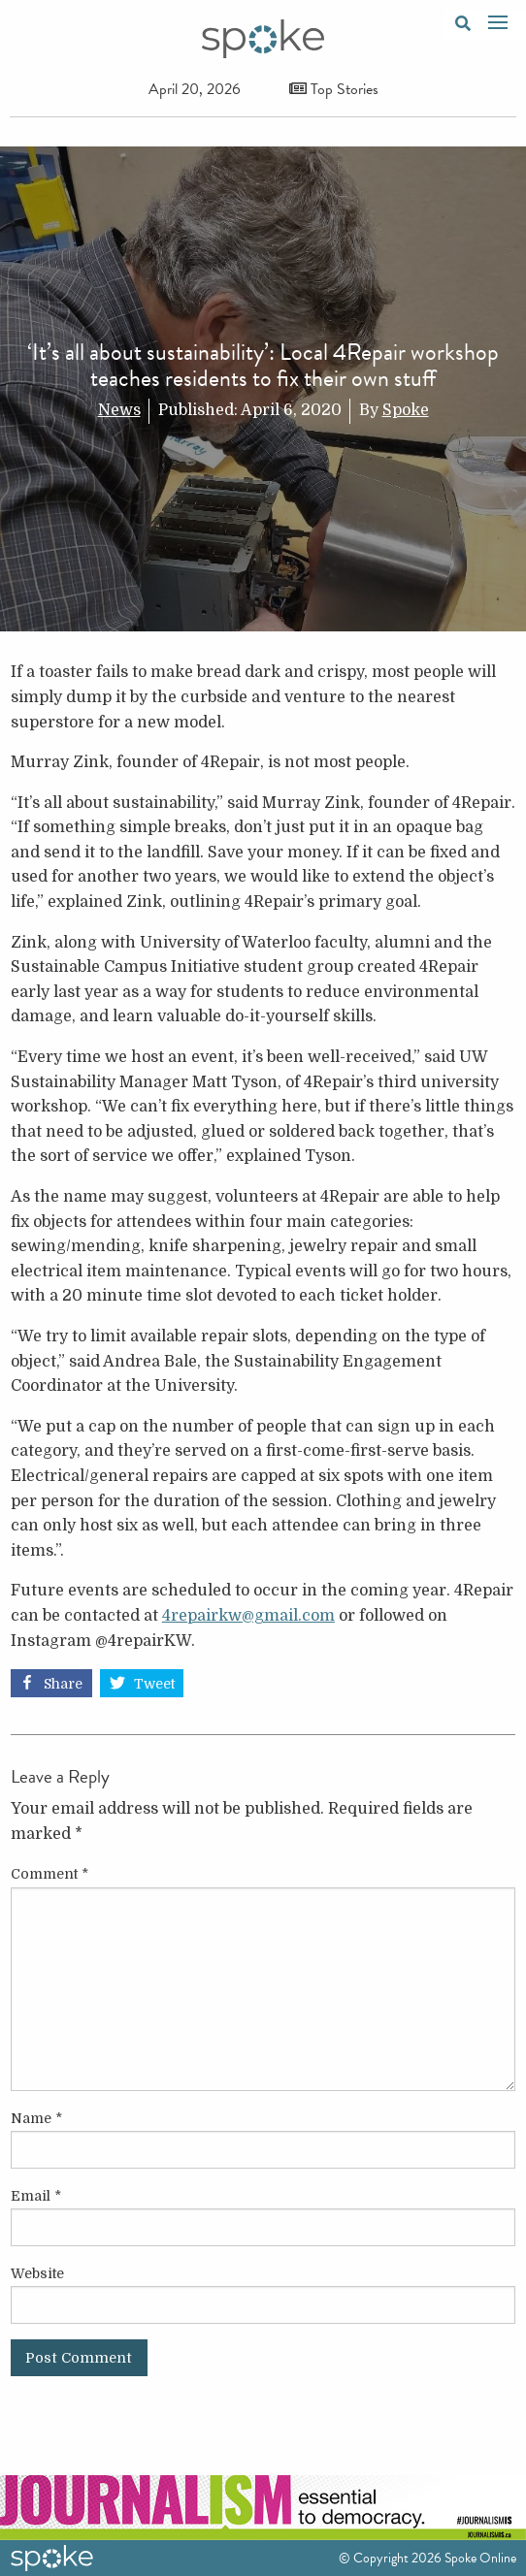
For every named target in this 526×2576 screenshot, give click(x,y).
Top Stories (333, 89)
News (119, 410)
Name (36, 2118)
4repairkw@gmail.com (248, 1616)
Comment (49, 1874)
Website (37, 2273)
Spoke (405, 410)
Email (36, 2196)
